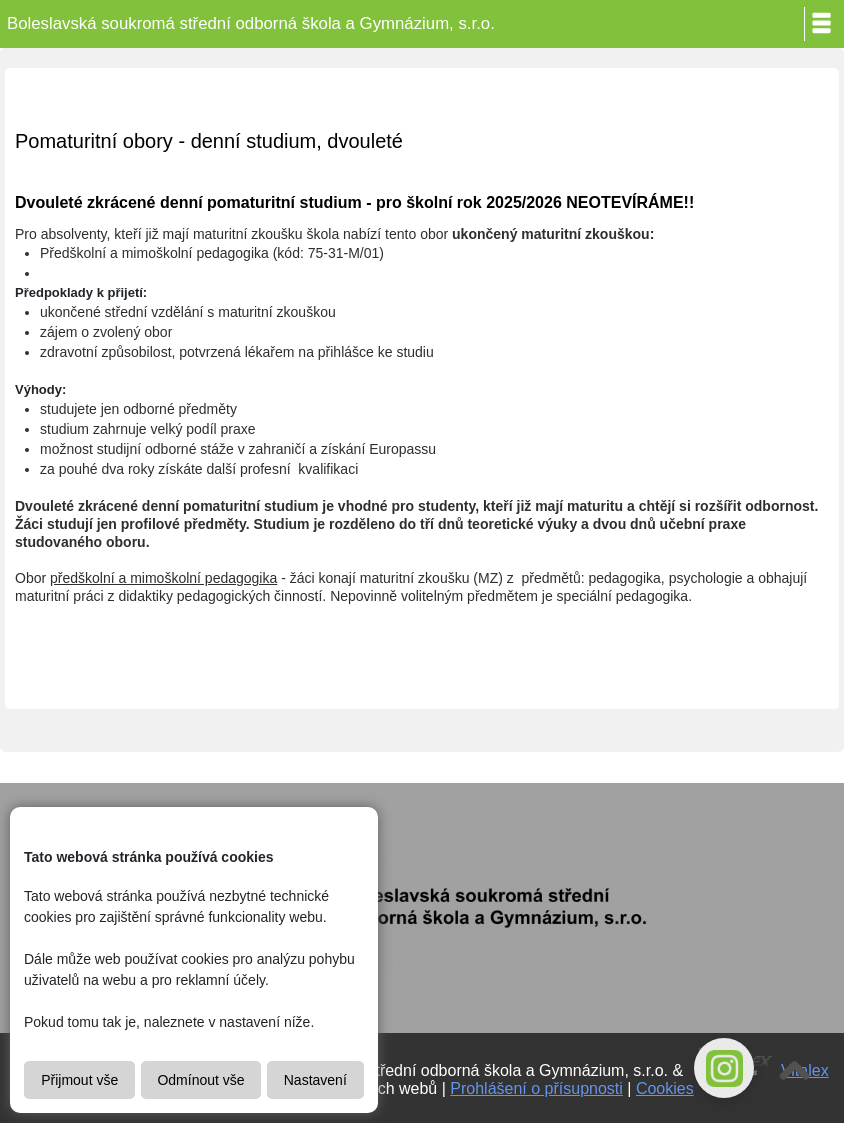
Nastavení (315, 1080)
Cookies (665, 1088)
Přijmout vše (79, 1080)
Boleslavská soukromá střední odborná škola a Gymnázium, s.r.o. (251, 23)
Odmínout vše (200, 1080)
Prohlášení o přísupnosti (536, 1088)
